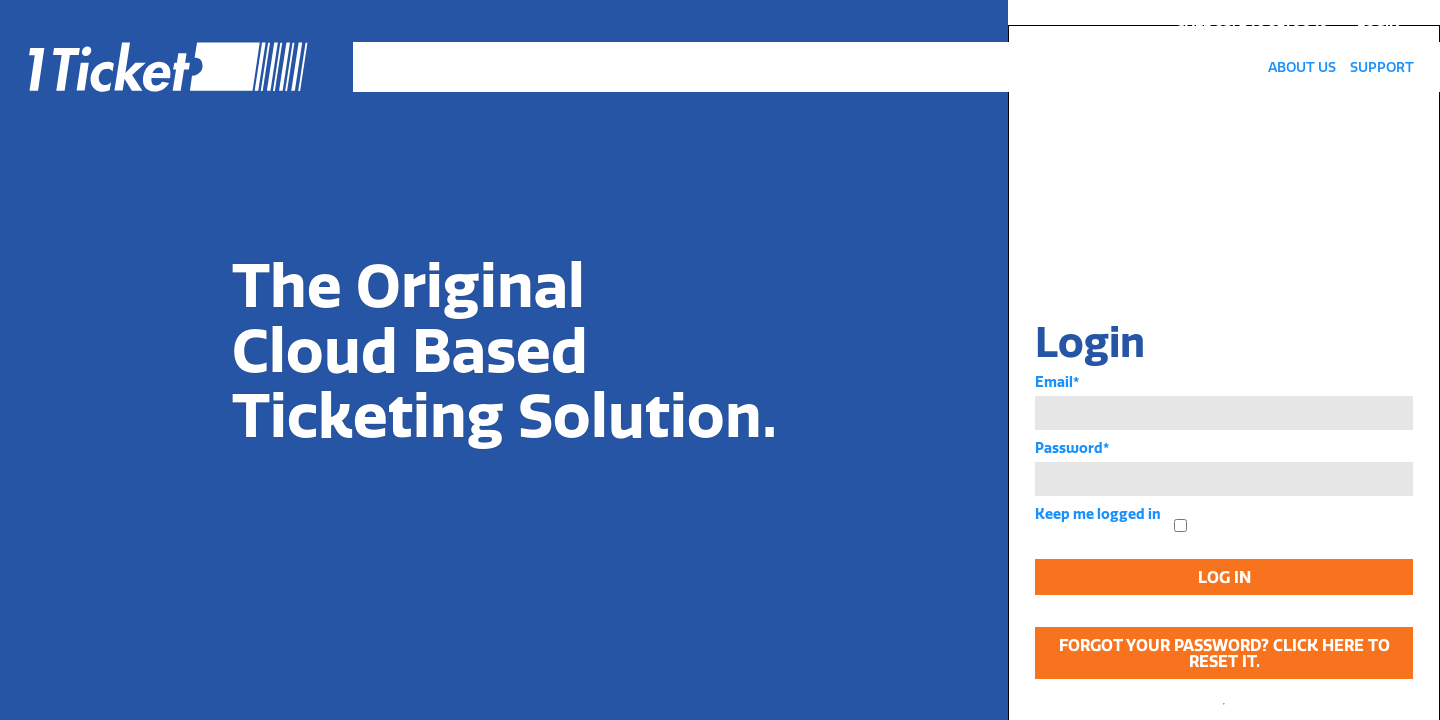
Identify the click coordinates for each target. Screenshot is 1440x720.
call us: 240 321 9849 (1252, 21)
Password (1072, 448)
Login (1378, 21)
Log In (1224, 577)
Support (1382, 67)
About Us (1302, 67)
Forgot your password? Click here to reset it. (1224, 653)
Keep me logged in (1098, 514)
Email (1057, 382)
